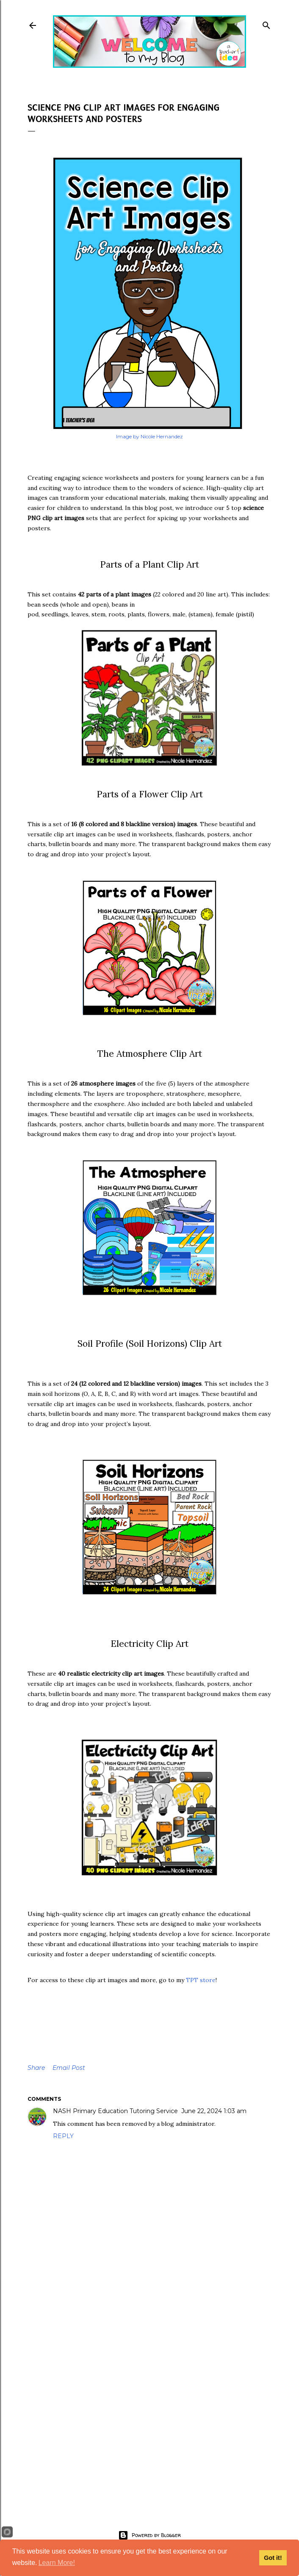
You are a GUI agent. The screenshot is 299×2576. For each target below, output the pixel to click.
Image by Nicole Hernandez (149, 436)
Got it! (273, 2557)
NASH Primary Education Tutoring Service (115, 2111)
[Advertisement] (149, 2428)
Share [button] (36, 2068)
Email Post (69, 2068)
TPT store (201, 1980)
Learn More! (57, 2562)
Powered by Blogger (149, 2535)
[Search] (266, 23)
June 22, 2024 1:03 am (213, 2111)
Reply (63, 2136)
